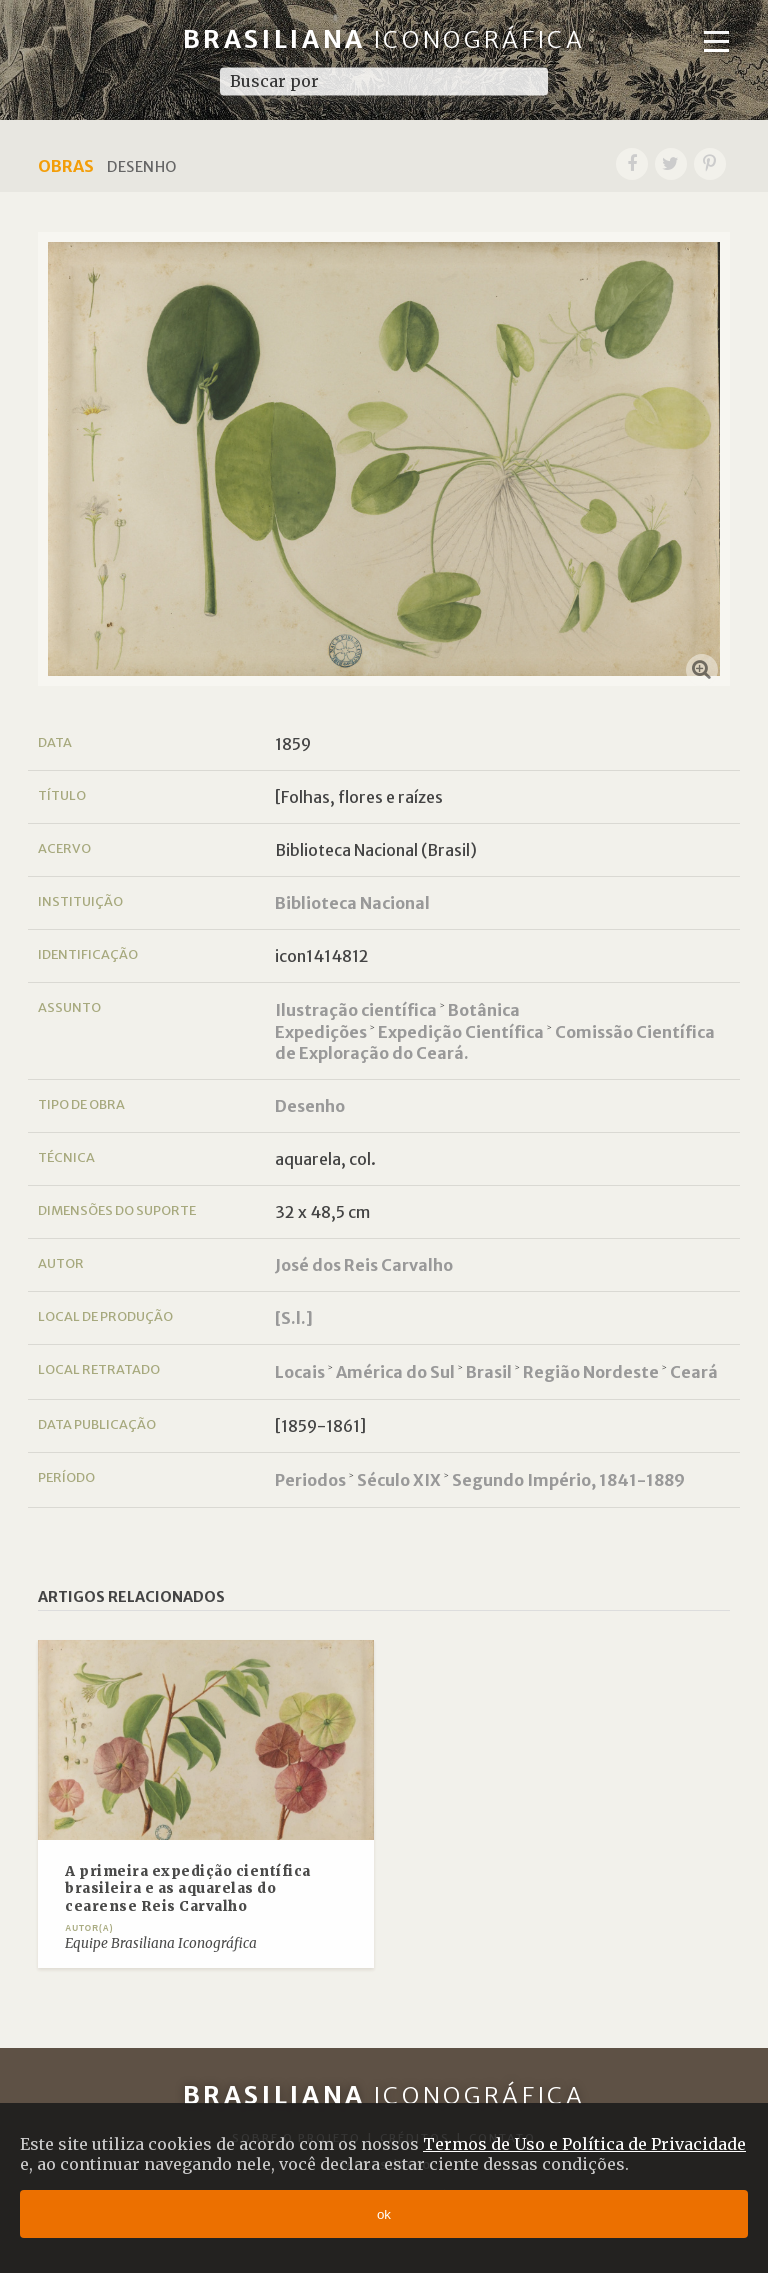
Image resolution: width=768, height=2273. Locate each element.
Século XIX (399, 1480)
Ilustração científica (356, 1010)
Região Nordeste (591, 1372)
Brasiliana (384, 39)
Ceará (694, 1372)
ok (384, 2214)
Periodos (310, 1480)
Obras (66, 166)
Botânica (484, 1010)
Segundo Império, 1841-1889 (568, 1480)
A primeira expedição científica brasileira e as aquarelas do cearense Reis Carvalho (188, 1889)
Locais (300, 1372)
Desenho (310, 1106)
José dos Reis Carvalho (364, 1265)
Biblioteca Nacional (352, 903)
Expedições (321, 1032)
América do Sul (395, 1372)
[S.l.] (294, 1318)
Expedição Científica (461, 1032)
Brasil (489, 1372)
